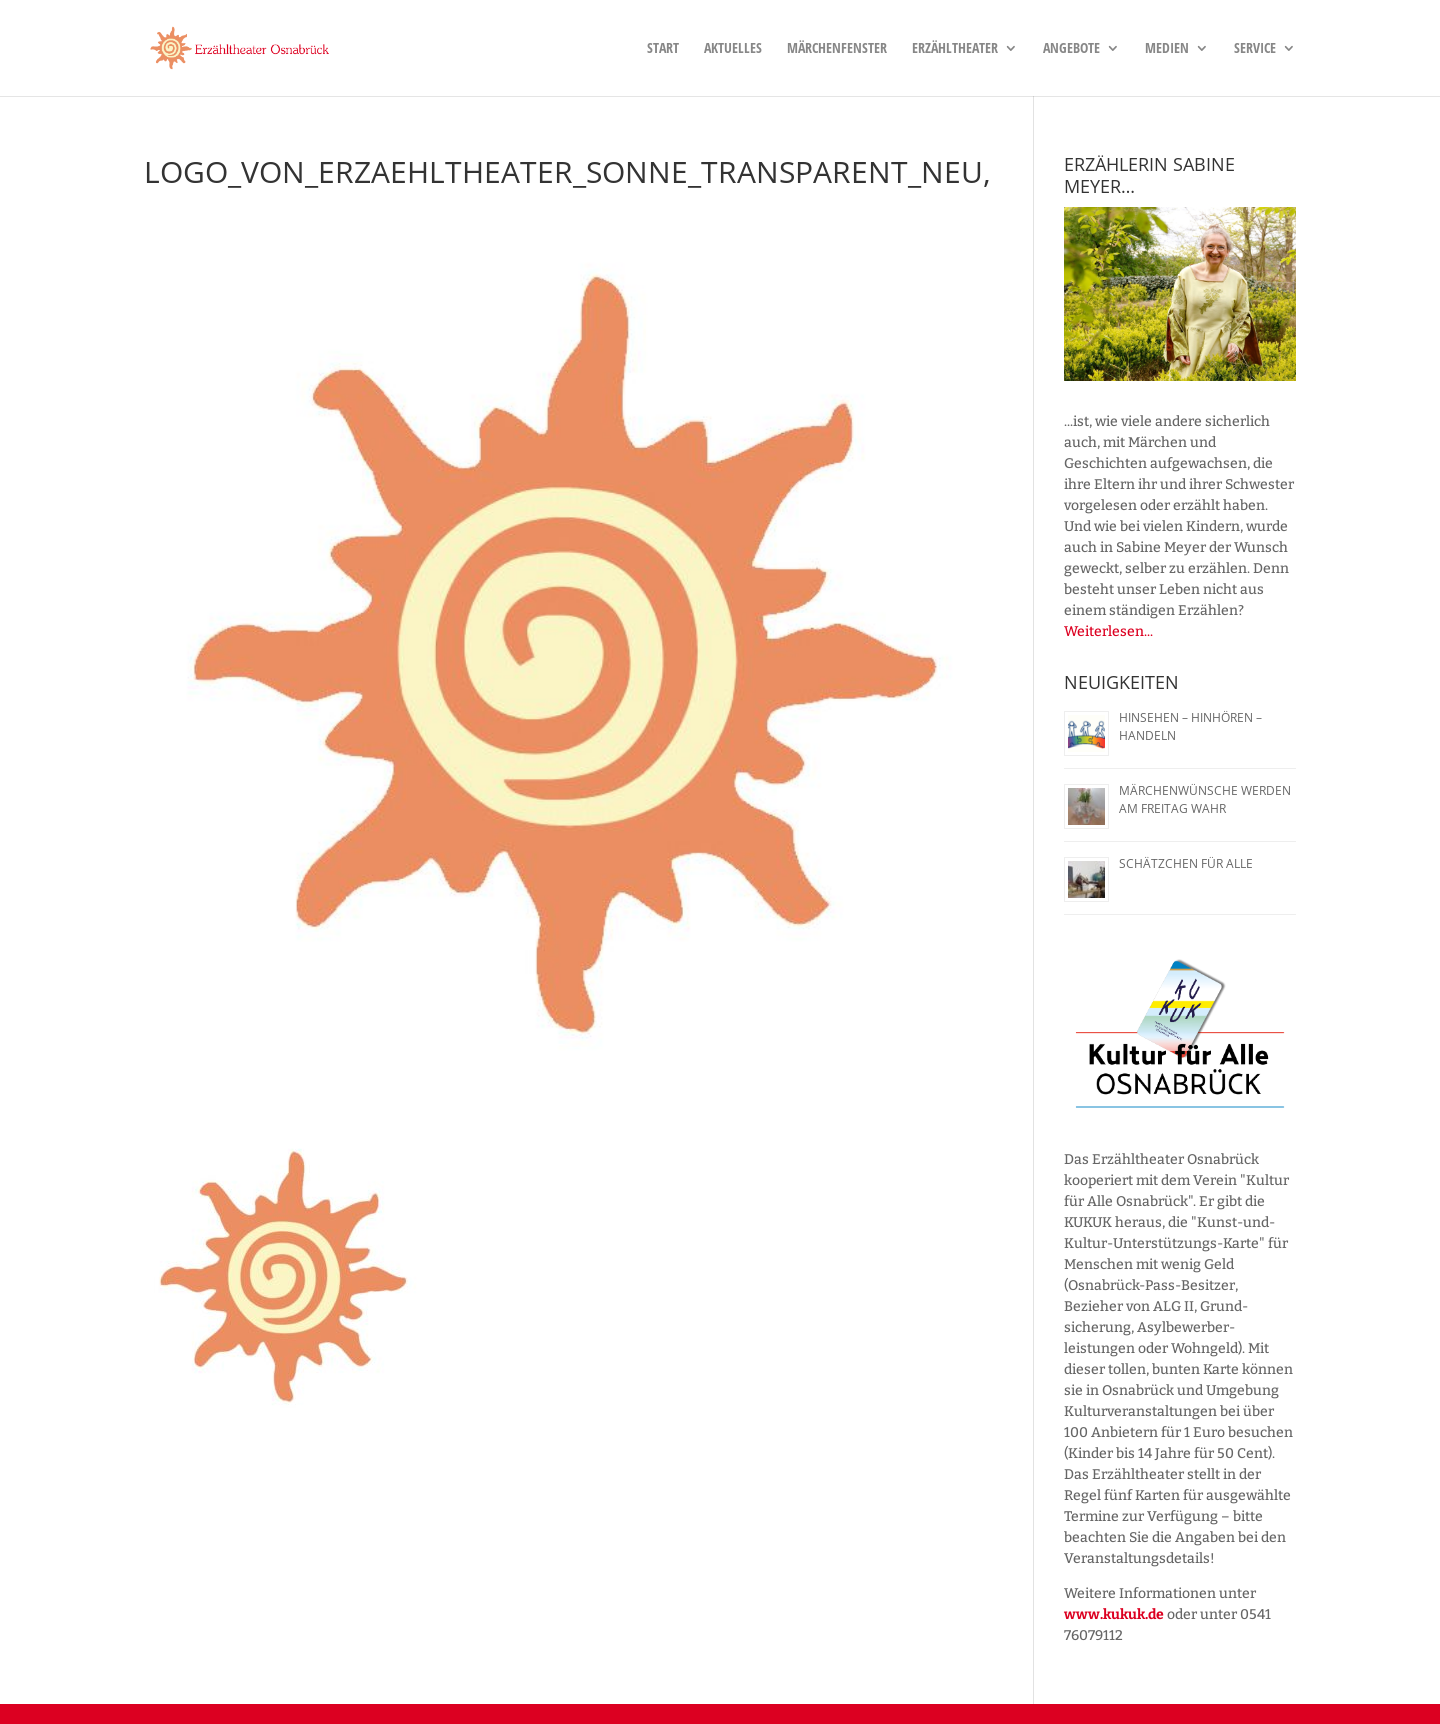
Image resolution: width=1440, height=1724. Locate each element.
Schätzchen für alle (1186, 863)
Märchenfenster (837, 49)
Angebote (1071, 49)
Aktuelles (733, 49)
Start (663, 49)
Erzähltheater (955, 49)
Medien (1167, 49)
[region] (1180, 294)
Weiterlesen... (1108, 631)
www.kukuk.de (1114, 1614)
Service (1255, 49)
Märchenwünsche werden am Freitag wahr (1205, 799)
